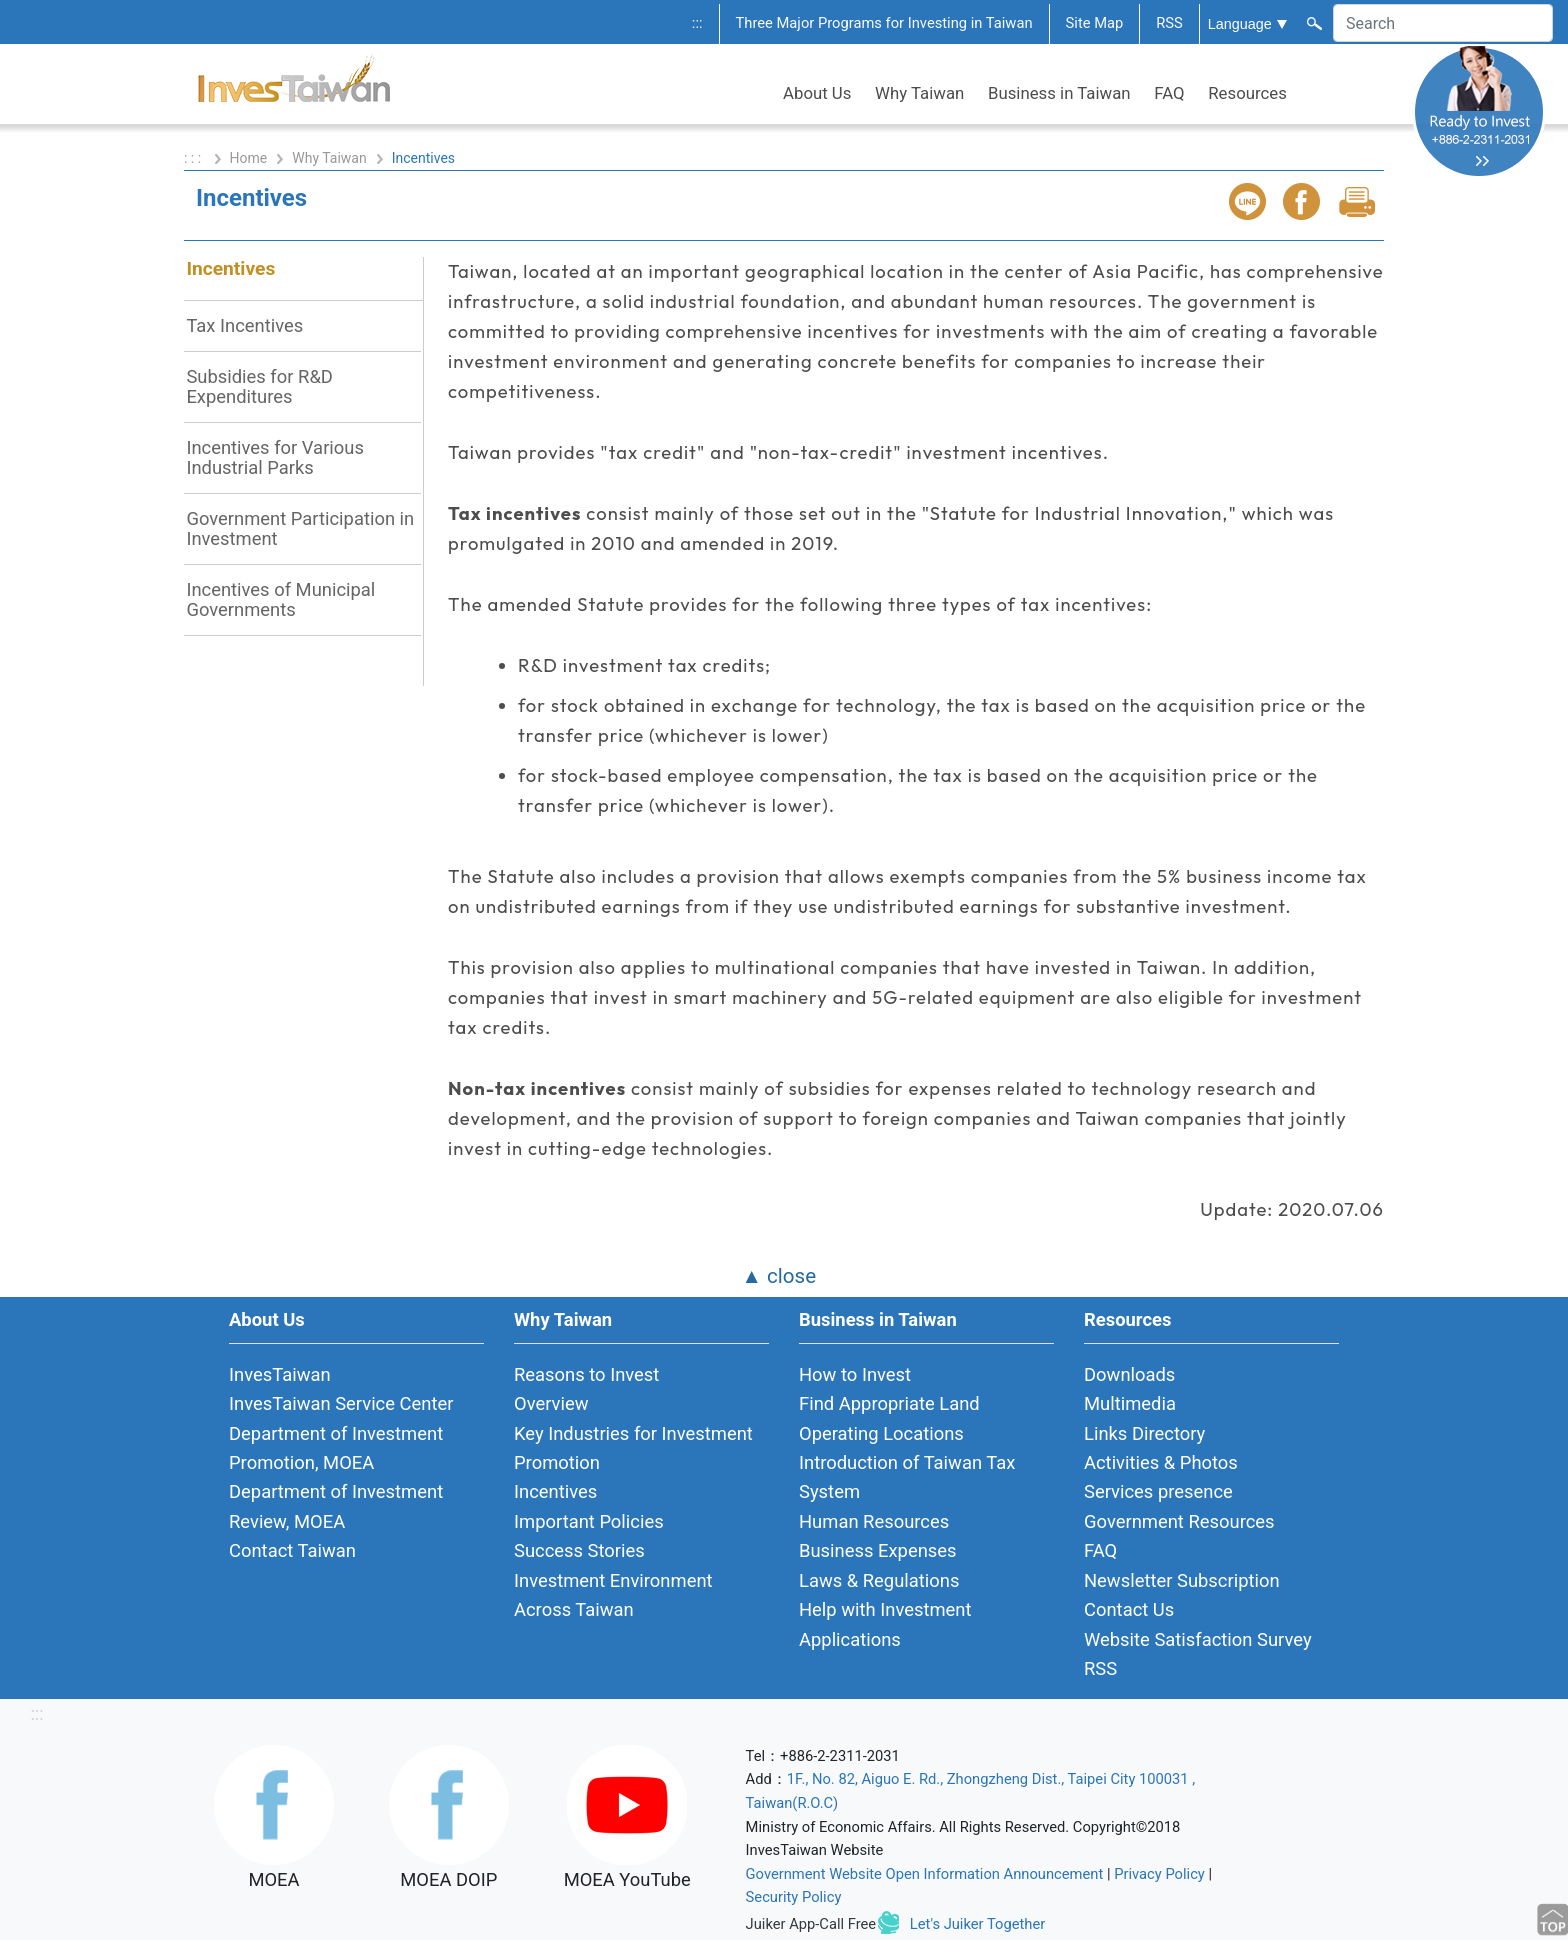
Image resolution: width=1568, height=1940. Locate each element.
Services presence (1158, 1491)
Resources (1247, 93)
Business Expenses (878, 1550)
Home (249, 158)
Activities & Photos (1161, 1462)
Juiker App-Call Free (811, 1924)
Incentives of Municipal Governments (280, 599)
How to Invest (855, 1374)
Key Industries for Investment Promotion (633, 1448)
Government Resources (1179, 1521)
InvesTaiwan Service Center (341, 1403)
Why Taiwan (919, 93)
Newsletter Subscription (1182, 1580)
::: (697, 23)
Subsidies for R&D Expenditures (259, 386)
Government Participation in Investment (300, 528)
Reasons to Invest (586, 1374)
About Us (817, 93)
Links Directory (1144, 1433)
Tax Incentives (244, 325)
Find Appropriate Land (889, 1403)
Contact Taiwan (292, 1550)
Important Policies (589, 1521)
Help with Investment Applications (885, 1624)
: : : (194, 158)
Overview (551, 1403)
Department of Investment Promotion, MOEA (336, 1448)
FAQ (1169, 93)
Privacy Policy (1159, 1874)
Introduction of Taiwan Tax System (907, 1477)
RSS (1169, 23)
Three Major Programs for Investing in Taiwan (884, 23)
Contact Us (1129, 1609)
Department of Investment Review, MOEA (336, 1506)
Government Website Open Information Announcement (925, 1874)
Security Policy (794, 1897)
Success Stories (579, 1550)
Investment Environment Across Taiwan (613, 1595)
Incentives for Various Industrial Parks (275, 457)
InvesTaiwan (280, 1374)
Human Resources (874, 1521)
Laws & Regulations (879, 1580)
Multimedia (1130, 1403)
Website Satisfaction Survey (1198, 1639)
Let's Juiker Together (977, 1924)
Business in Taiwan (1059, 93)
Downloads (1129, 1374)
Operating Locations (881, 1433)
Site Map (1095, 23)
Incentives (230, 268)
